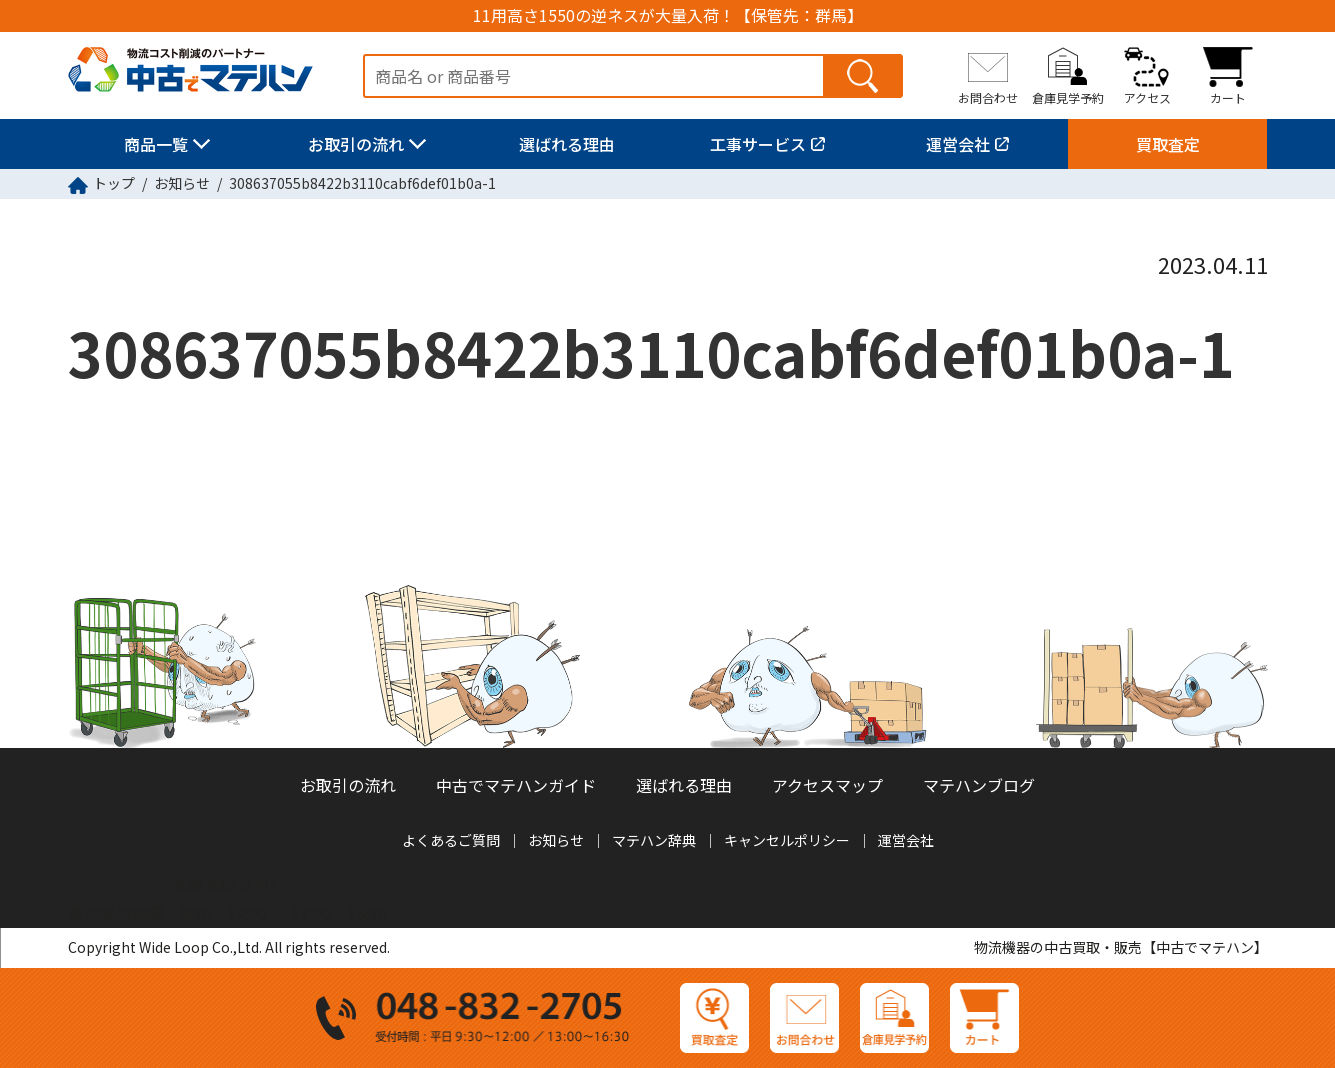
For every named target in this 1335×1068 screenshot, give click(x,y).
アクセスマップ (827, 785)
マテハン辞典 (654, 840)
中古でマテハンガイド (516, 785)
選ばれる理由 (567, 144)
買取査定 (1168, 144)
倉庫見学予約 (1068, 97)
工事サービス (758, 144)
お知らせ (182, 183)
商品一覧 (156, 144)
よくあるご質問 (451, 840)
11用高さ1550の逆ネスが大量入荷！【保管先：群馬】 (668, 15)
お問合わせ (988, 97)
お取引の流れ (356, 144)
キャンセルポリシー (787, 840)
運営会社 (958, 144)
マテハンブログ (979, 785)
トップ (114, 183)
